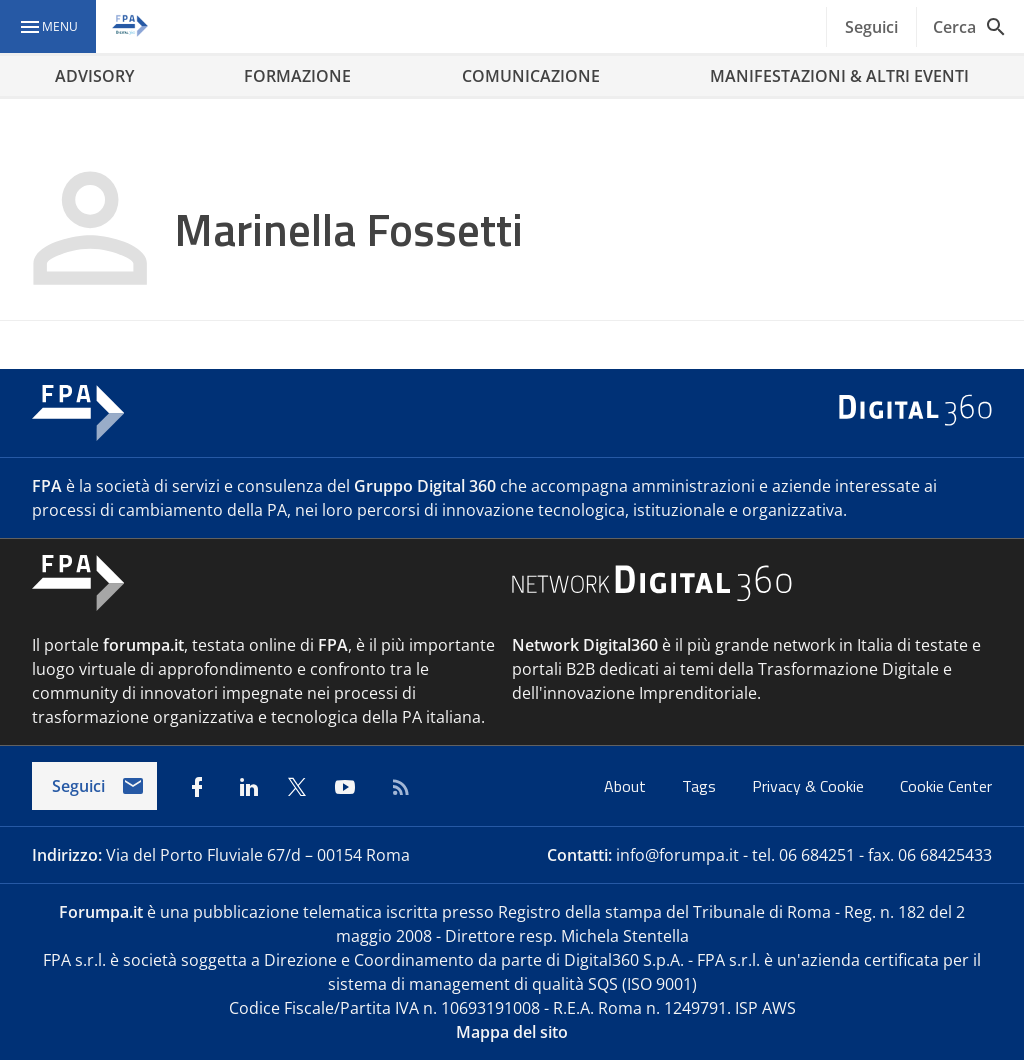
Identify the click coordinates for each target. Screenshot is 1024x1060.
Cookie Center (946, 786)
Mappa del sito (512, 1032)
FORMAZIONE (297, 76)
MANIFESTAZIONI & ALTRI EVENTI (839, 76)
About (627, 786)
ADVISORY (94, 76)
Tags (701, 786)
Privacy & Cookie (810, 786)
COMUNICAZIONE (531, 76)
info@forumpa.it (677, 855)
